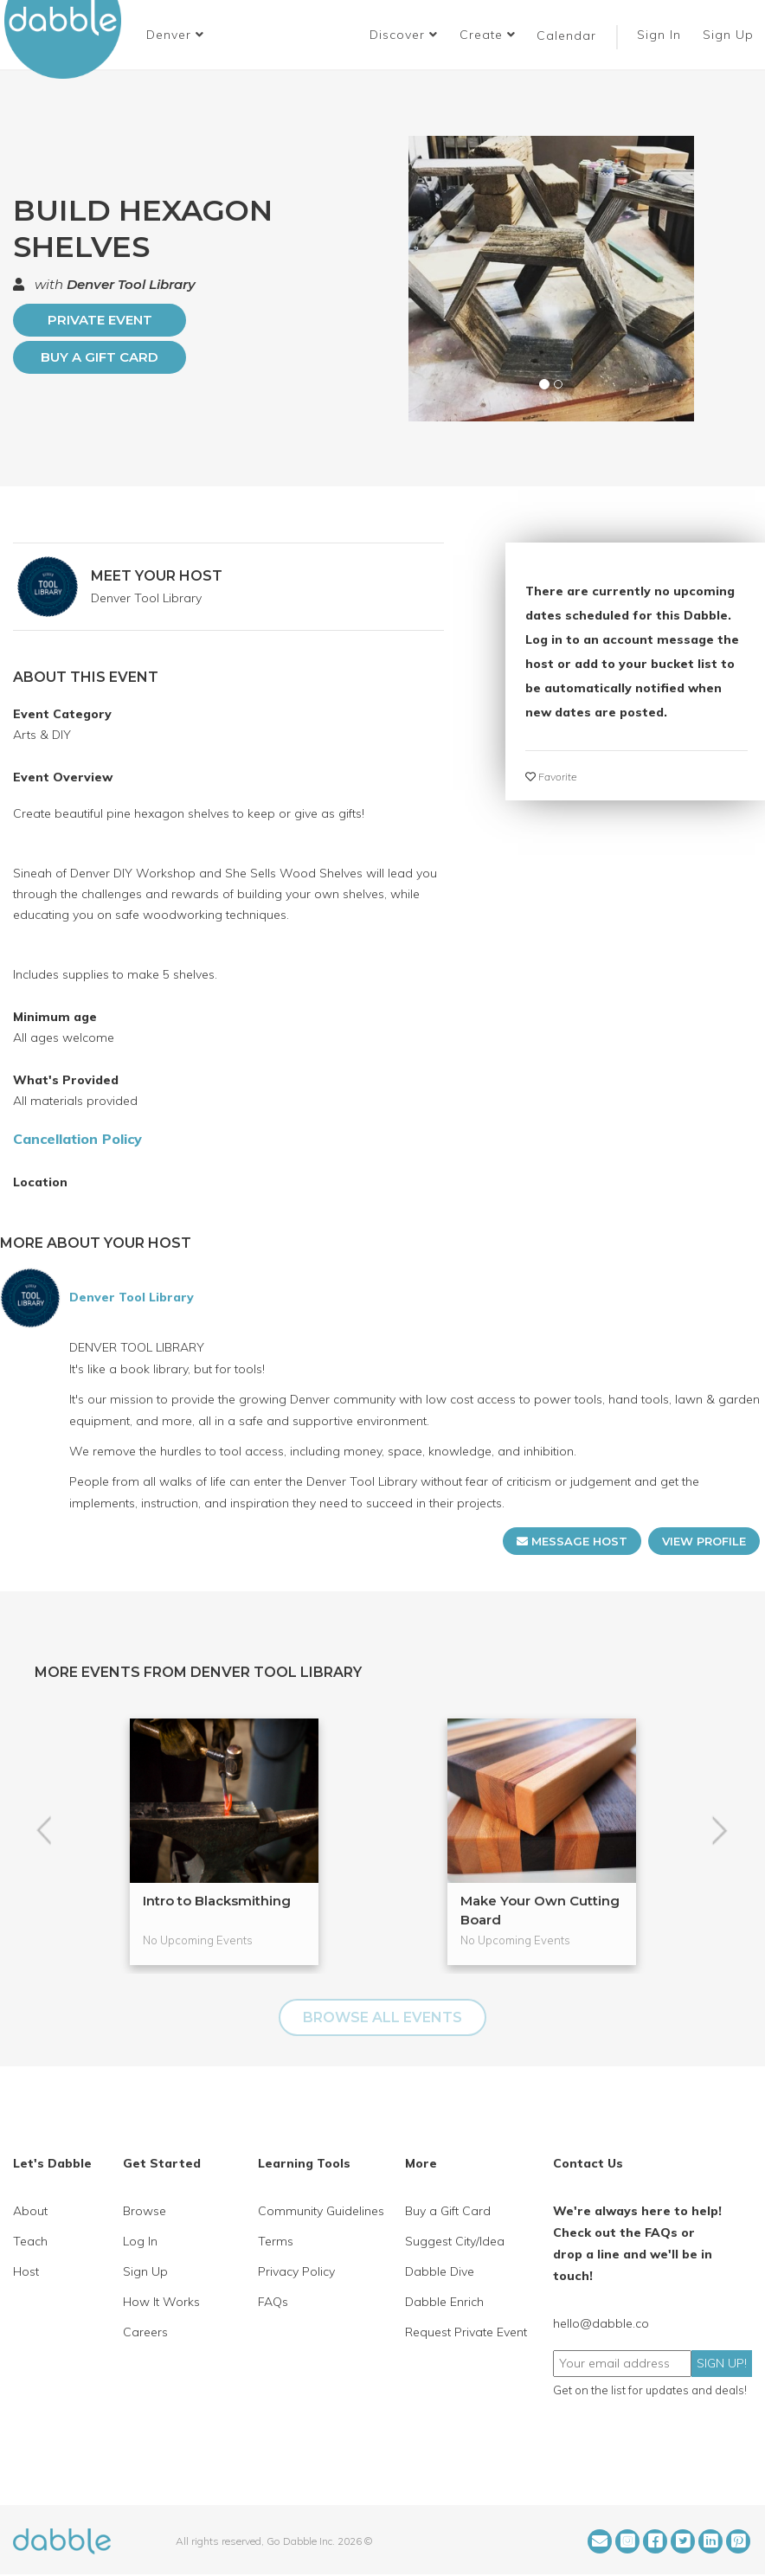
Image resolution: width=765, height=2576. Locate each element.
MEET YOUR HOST (156, 576)
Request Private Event (466, 2332)
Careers (145, 2332)
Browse (144, 2211)
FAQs (273, 2301)
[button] (175, 34)
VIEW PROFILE (704, 1541)
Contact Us (588, 2163)
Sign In (661, 34)
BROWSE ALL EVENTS (382, 2017)
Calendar (566, 35)
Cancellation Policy (77, 1138)
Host (26, 2271)
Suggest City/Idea (455, 2241)
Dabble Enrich (444, 2301)
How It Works (161, 2301)
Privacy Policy (296, 2271)
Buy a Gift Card (99, 357)
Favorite (550, 776)
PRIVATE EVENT (100, 320)
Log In (140, 2241)
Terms (275, 2241)
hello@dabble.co (601, 2323)
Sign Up (730, 34)
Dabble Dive (439, 2271)
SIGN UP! (722, 2363)
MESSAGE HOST (572, 1541)
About (30, 2211)
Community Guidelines (321, 2211)
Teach (30, 2241)
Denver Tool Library (131, 284)
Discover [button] (404, 34)
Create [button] (488, 34)
